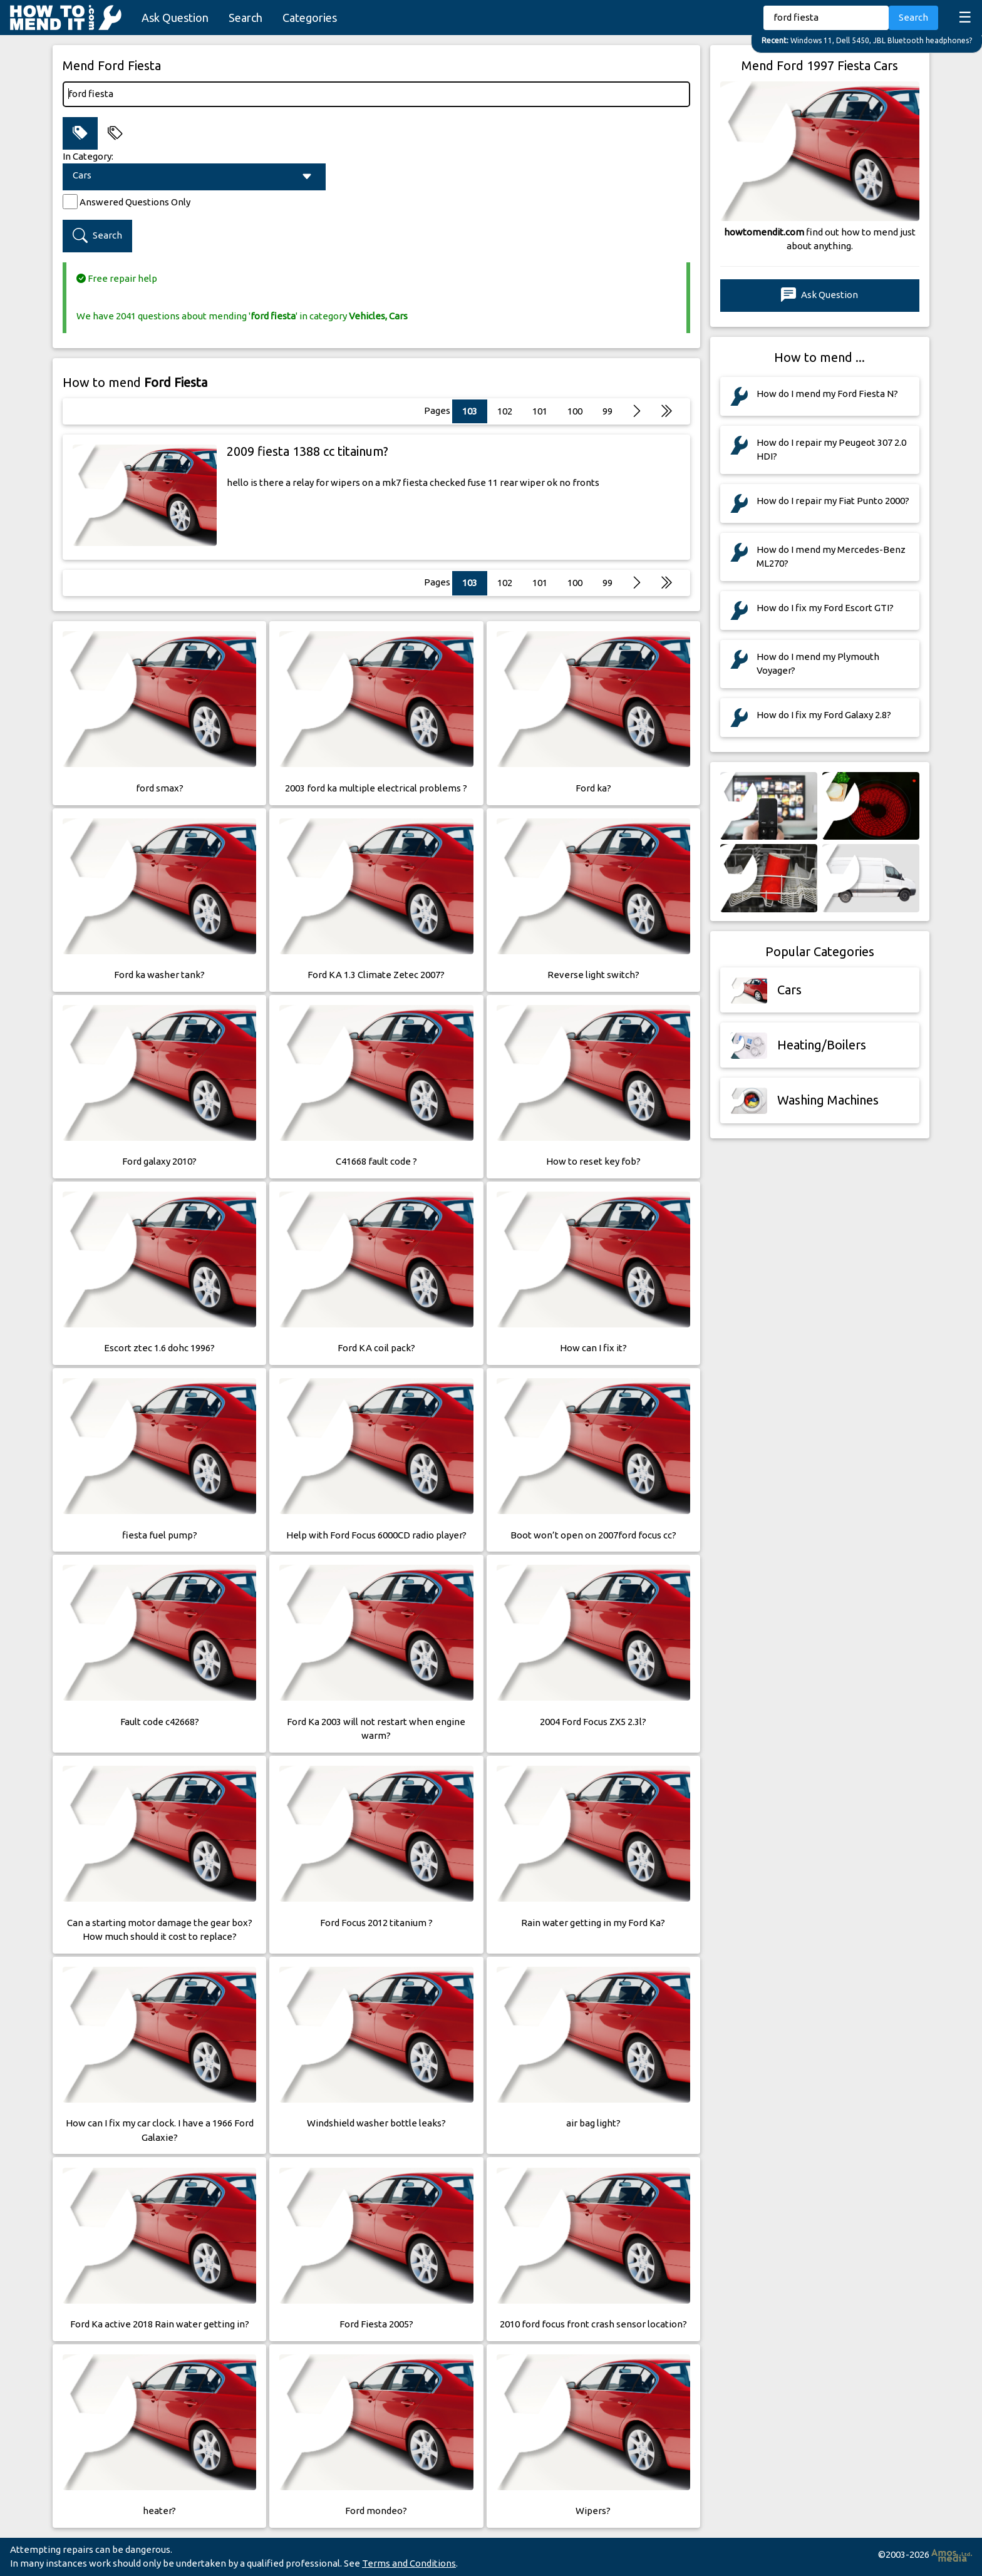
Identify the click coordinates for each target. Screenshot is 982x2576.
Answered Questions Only (135, 202)
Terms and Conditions (409, 2563)
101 (539, 411)
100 (574, 411)
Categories (309, 17)
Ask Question (175, 17)
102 (504, 411)
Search (245, 17)
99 (607, 411)
